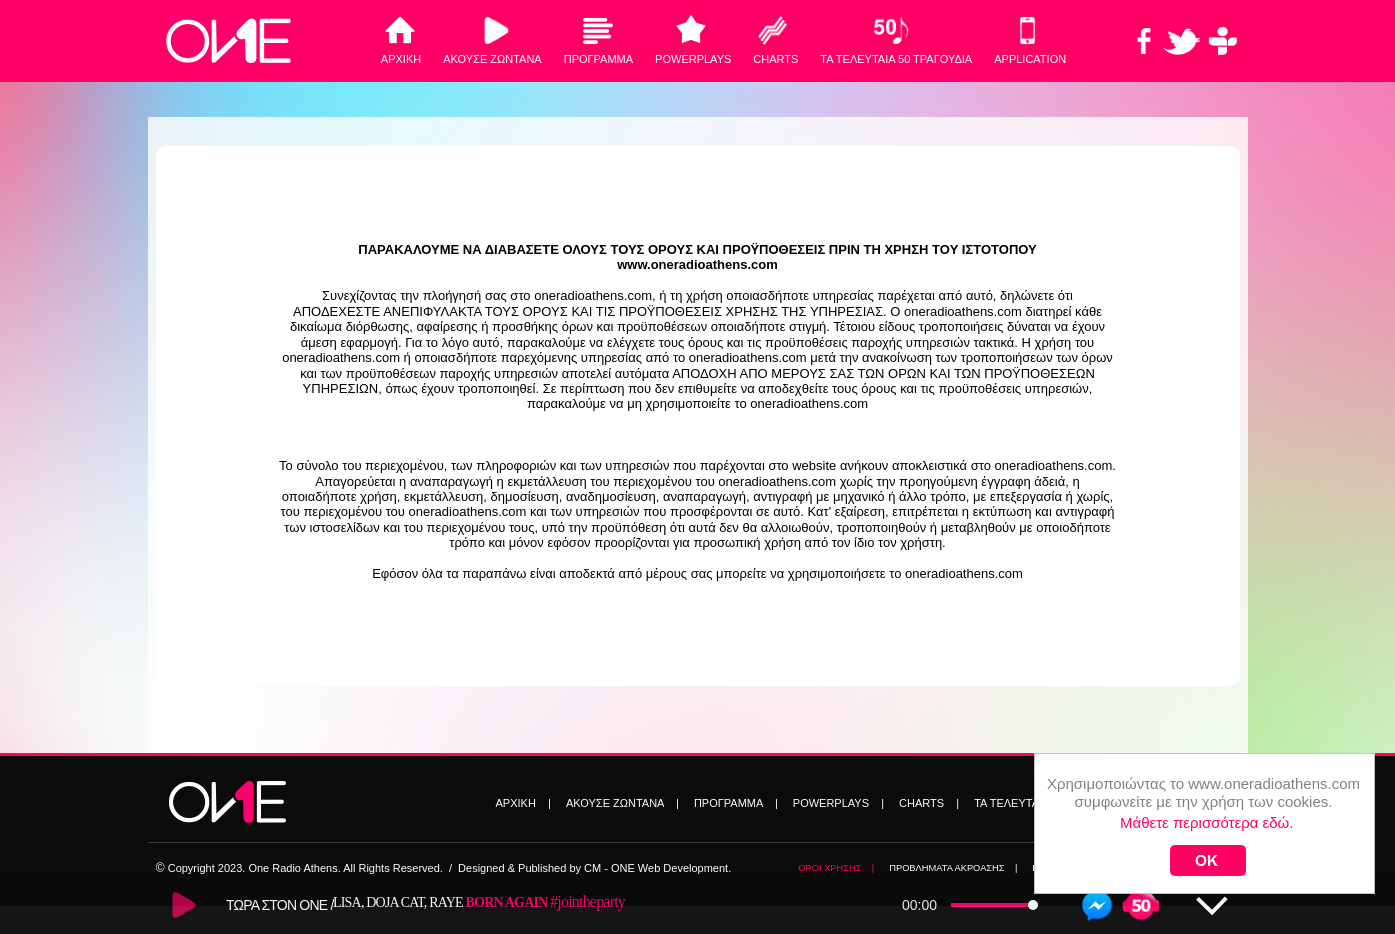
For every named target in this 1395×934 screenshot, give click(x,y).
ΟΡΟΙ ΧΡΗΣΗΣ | (836, 868)
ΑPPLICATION (1030, 59)
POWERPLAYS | (838, 803)
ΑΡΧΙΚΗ (401, 59)
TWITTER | (1141, 868)
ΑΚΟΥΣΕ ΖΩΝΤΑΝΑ (492, 59)
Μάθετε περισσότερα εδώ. (1206, 784)
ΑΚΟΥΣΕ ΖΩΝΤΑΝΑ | (622, 803)
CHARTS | (929, 803)
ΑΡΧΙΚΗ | (523, 803)
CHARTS (775, 59)
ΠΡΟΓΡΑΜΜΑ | (736, 803)
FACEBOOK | (1065, 868)
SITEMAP (1203, 868)
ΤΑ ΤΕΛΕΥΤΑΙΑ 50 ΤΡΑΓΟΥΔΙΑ (896, 59)
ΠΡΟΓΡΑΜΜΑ (598, 59)
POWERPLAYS (693, 59)
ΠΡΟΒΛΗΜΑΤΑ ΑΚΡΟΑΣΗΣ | (953, 868)
